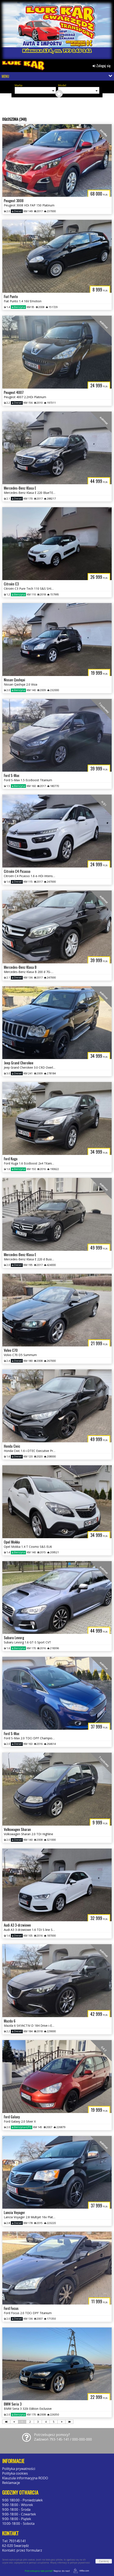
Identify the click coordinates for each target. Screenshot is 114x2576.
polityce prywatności (80, 2562)
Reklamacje (11, 2482)
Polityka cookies (15, 2473)
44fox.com (80, 2571)
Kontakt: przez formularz (22, 2550)
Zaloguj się (102, 65)
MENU (5, 76)
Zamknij (104, 2561)
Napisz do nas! (47, 2570)
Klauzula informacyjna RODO (25, 2478)
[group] (57, 31)
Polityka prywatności (18, 2468)
